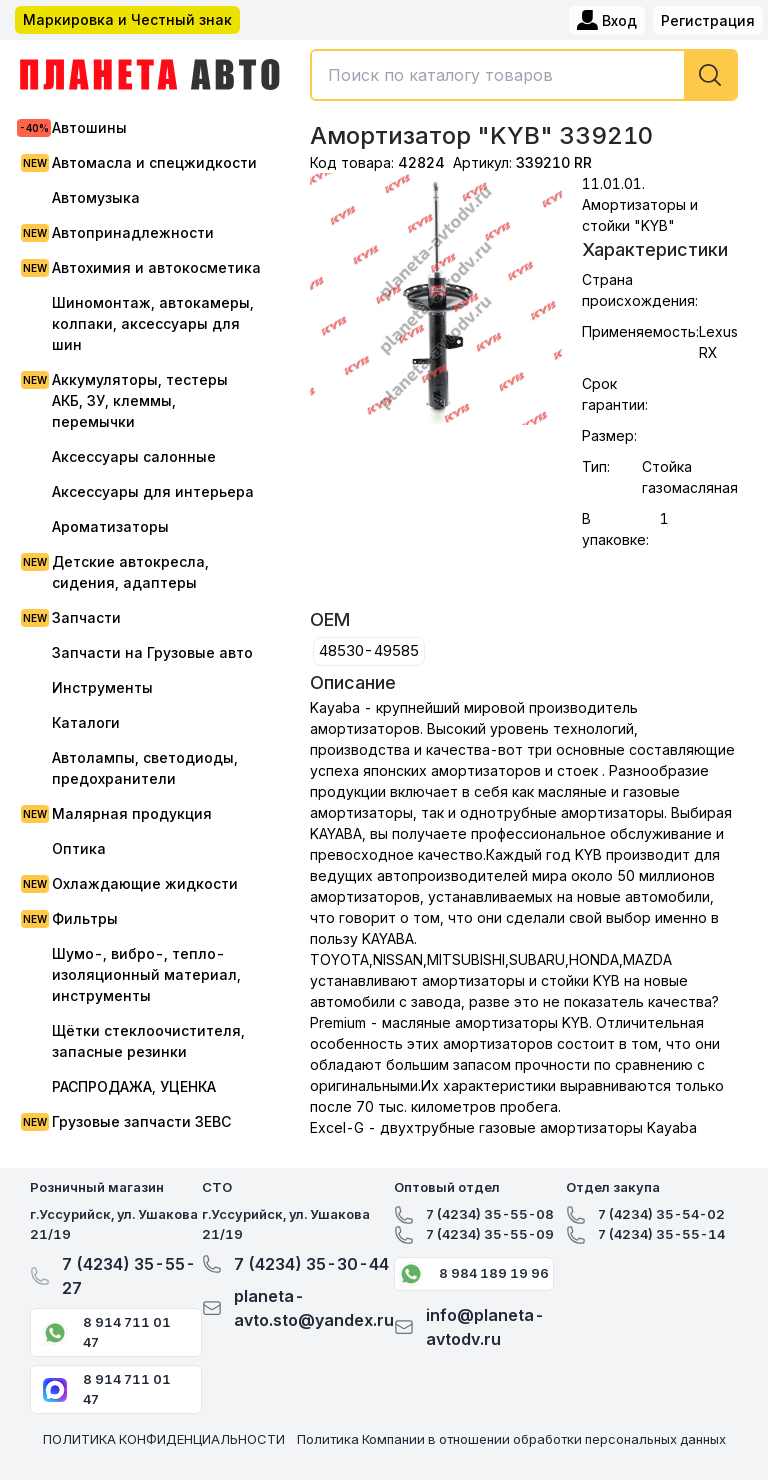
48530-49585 (369, 650)
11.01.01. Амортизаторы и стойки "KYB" (640, 204)
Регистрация (708, 20)
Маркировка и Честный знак (127, 19)
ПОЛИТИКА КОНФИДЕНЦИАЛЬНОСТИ (164, 1439)
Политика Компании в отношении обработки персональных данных (511, 1439)
